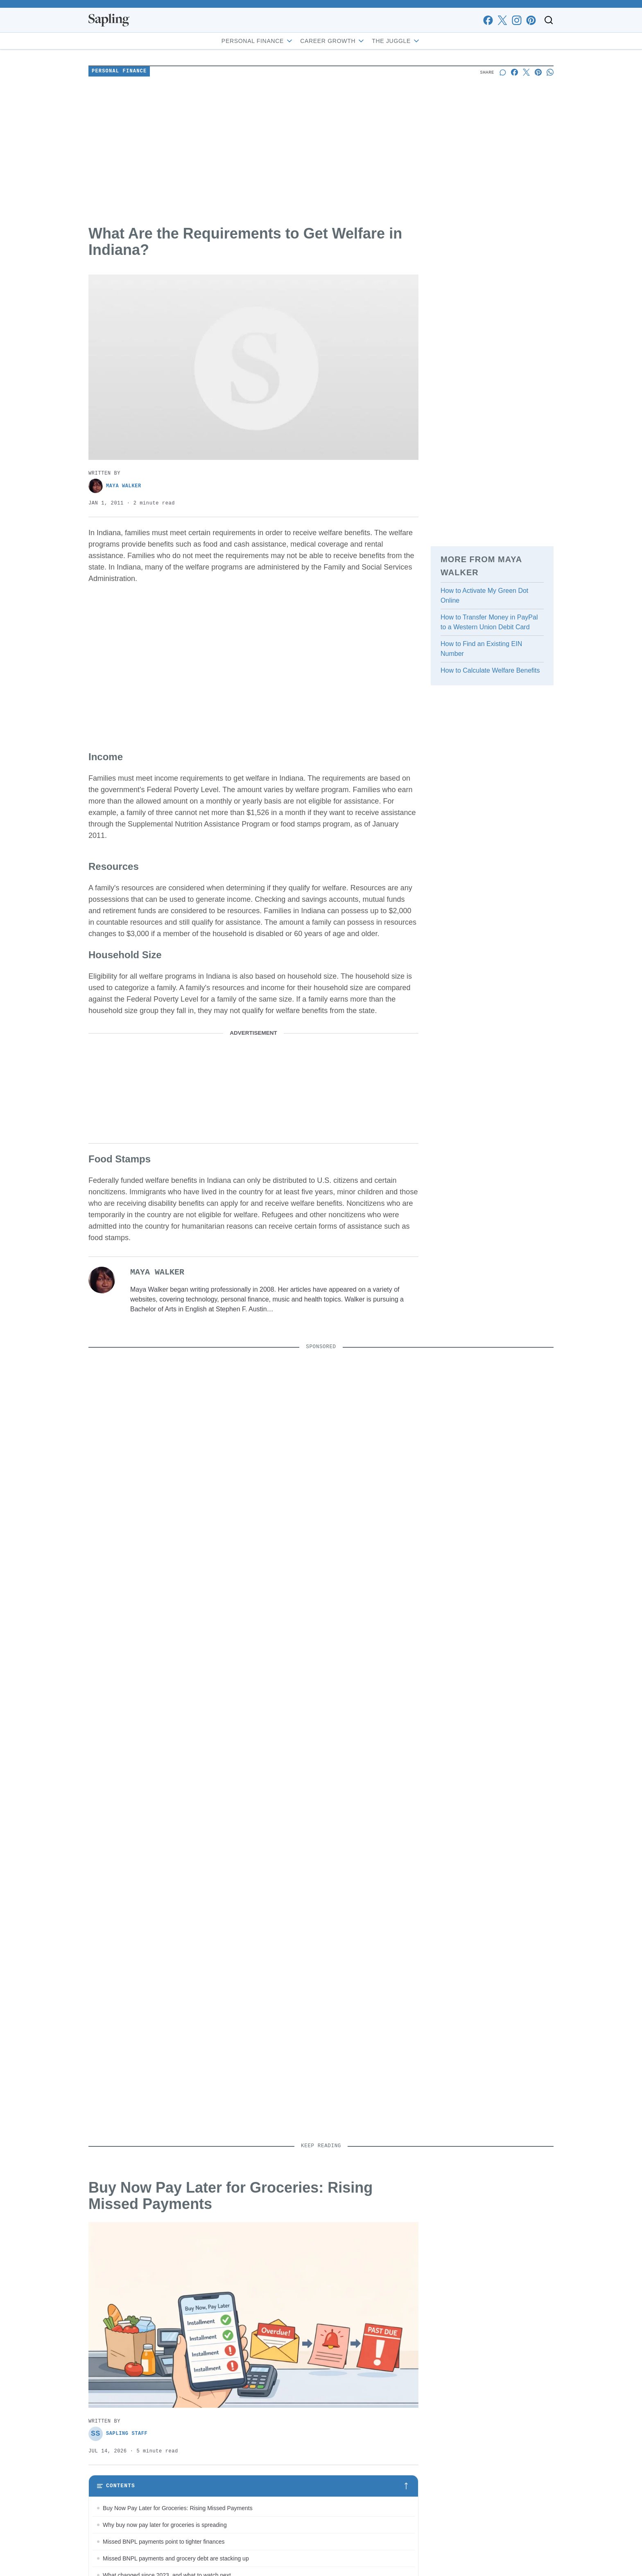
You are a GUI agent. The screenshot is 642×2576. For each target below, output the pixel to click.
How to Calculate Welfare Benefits (490, 670)
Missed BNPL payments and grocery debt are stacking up (176, 2558)
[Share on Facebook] (514, 72)
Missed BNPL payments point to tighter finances (164, 2541)
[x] (502, 20)
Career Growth (332, 41)
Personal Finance (258, 41)
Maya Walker (114, 486)
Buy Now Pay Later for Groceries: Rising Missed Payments (178, 2508)
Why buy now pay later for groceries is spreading (165, 2525)
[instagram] (516, 20)
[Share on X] (526, 72)
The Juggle (396, 41)
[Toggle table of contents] (253, 2486)
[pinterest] (531, 20)
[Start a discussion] (502, 72)
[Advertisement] (321, 152)
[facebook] (488, 20)
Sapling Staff (117, 2434)
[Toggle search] (549, 20)
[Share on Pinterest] (538, 72)
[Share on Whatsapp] (550, 72)
